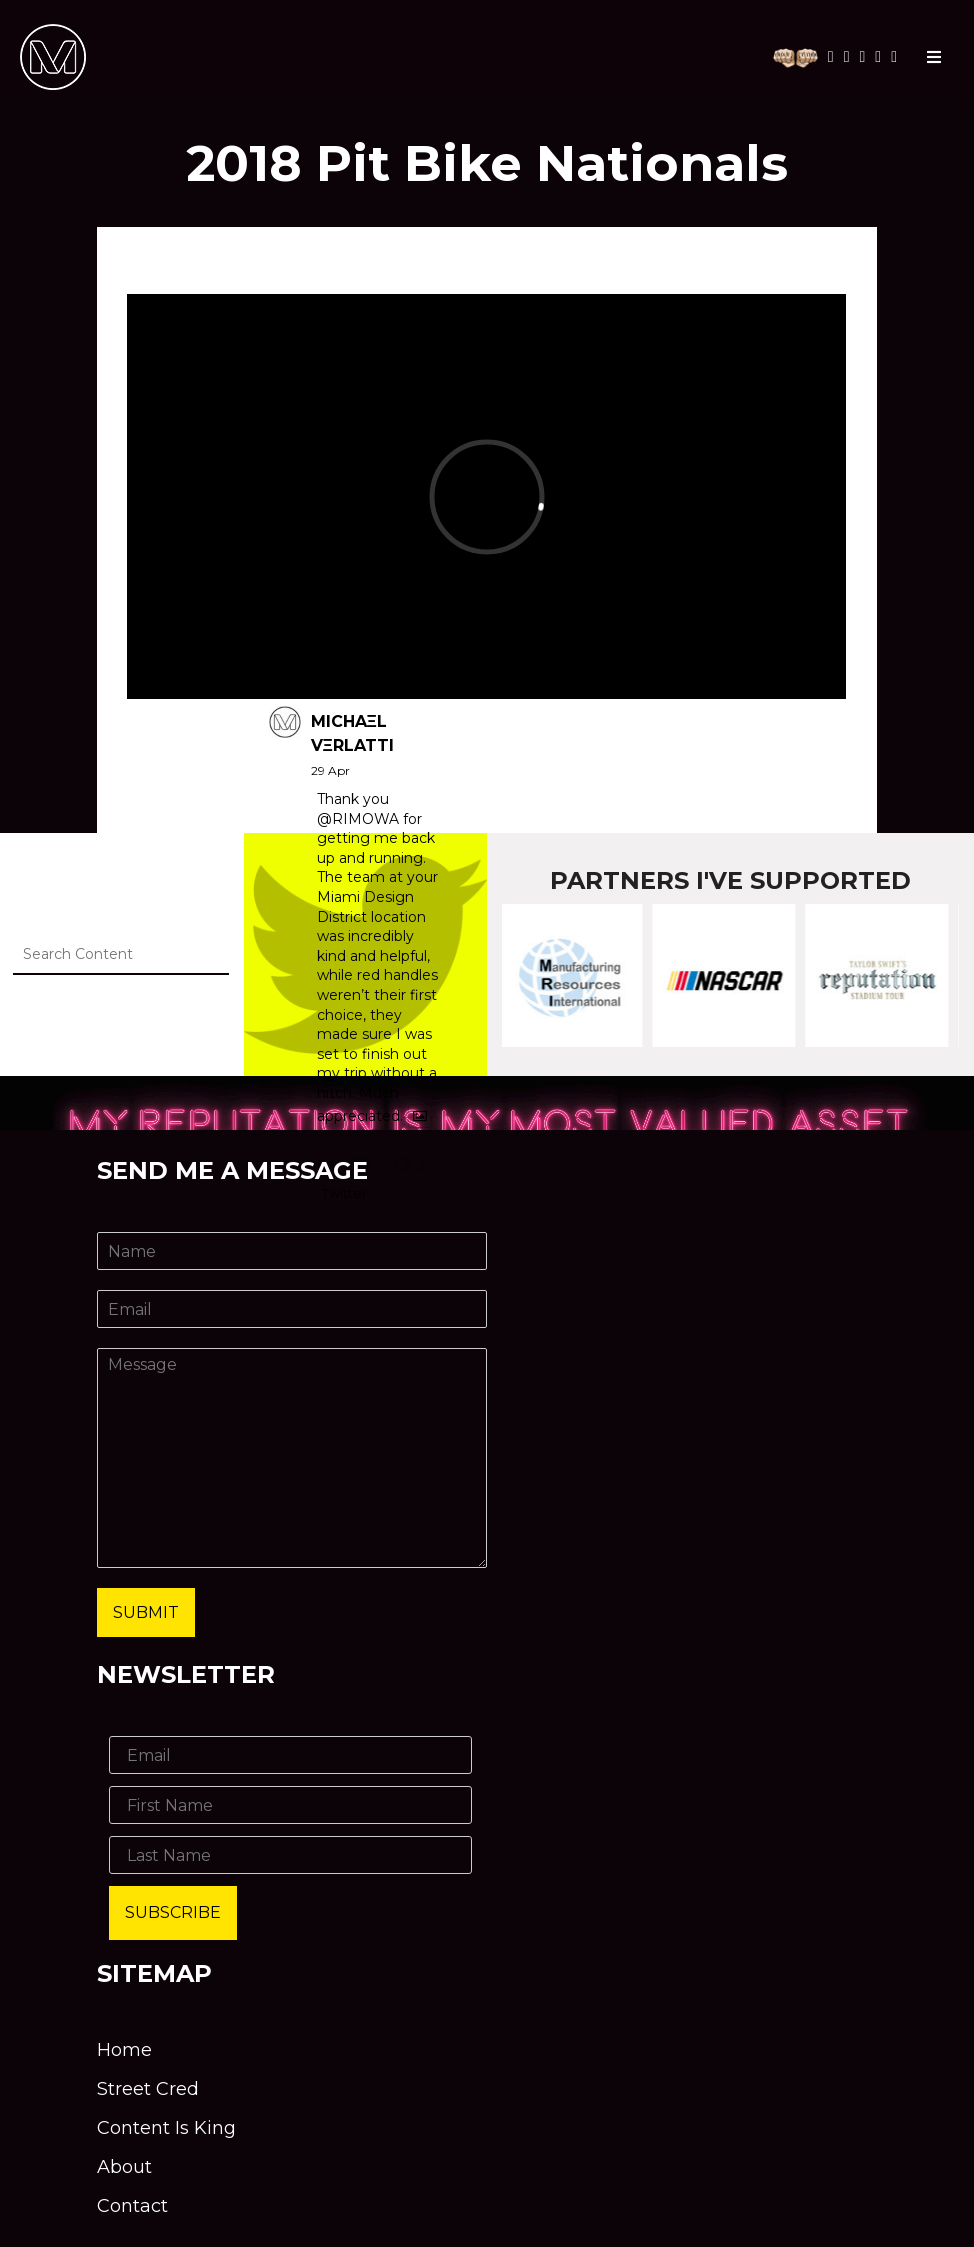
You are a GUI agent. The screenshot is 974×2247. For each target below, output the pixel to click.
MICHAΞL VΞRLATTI (352, 733)
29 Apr (330, 770)
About (124, 2167)
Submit (146, 1612)
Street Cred (148, 2089)
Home (124, 2050)
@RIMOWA (358, 819)
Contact (132, 2206)
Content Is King (166, 2128)
